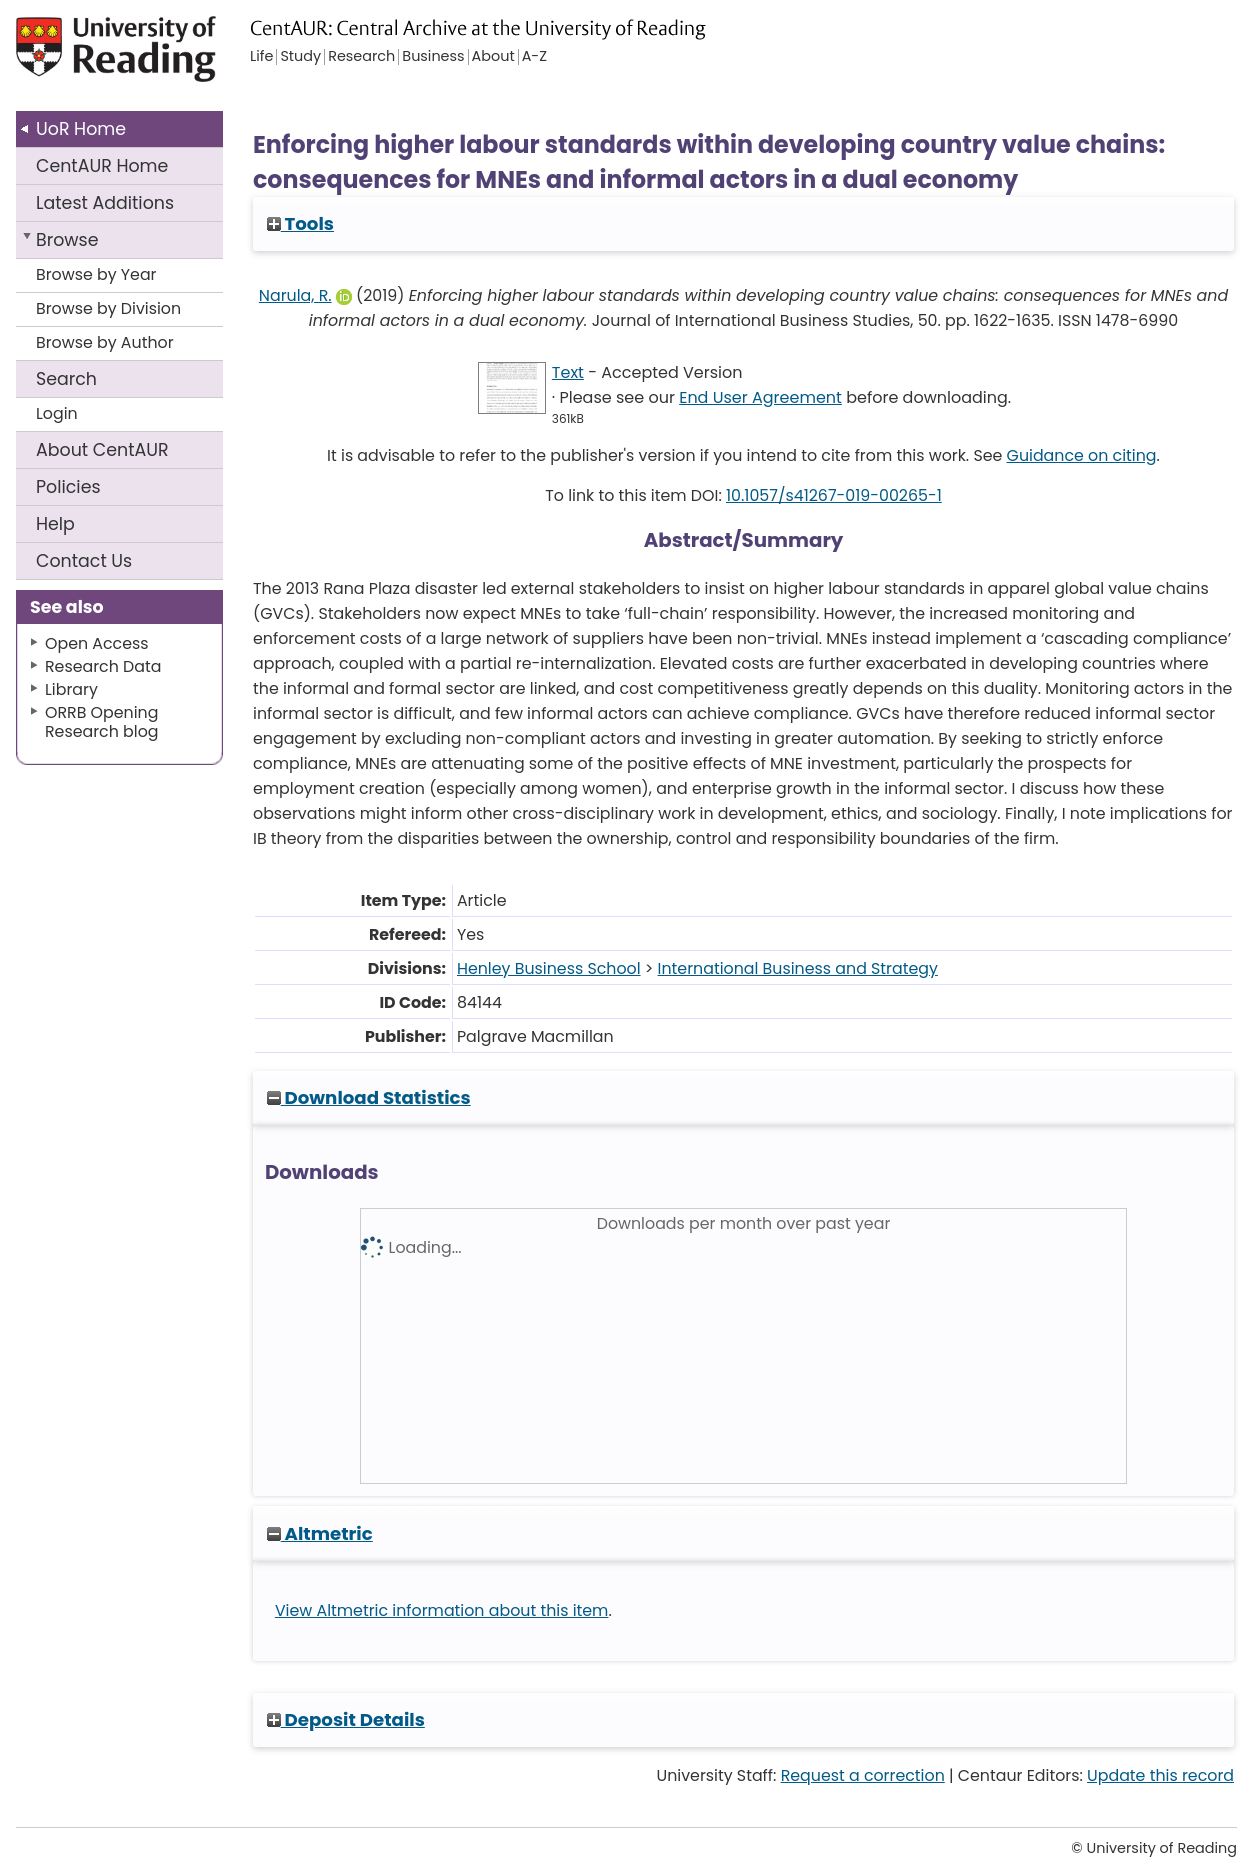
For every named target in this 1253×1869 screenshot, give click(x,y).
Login (57, 413)
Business (433, 57)
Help (55, 524)
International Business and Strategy (798, 968)
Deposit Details (346, 1719)
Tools (300, 223)
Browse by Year (96, 274)
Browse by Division (108, 308)
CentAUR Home (102, 166)
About (102, 450)
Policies (68, 487)
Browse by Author (105, 342)
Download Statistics (369, 1097)
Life (261, 57)
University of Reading (141, 57)
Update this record (1160, 1775)
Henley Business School (549, 968)
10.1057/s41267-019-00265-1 (834, 495)
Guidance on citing (1082, 455)
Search (66, 379)
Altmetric (320, 1533)
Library (71, 689)
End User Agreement (760, 397)
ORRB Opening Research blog (102, 722)
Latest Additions (105, 203)
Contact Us (84, 561)
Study (300, 57)
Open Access (97, 643)
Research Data (103, 666)
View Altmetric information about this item (442, 1610)
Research (361, 57)
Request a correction (863, 1775)
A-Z (534, 57)
